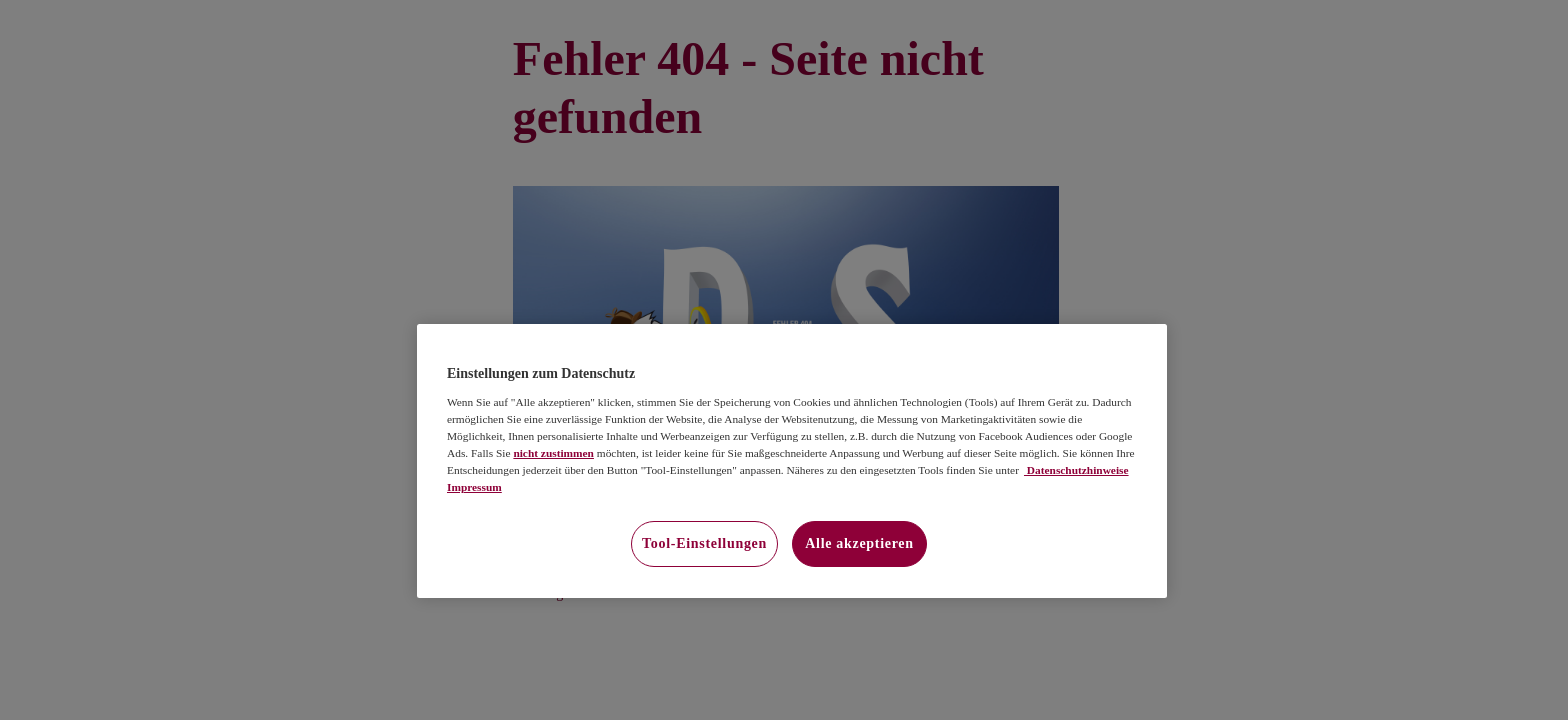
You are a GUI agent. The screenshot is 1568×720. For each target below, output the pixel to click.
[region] (792, 461)
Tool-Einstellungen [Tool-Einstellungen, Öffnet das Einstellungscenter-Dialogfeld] (704, 543)
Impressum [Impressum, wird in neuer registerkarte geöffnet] (474, 487)
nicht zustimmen (553, 453)
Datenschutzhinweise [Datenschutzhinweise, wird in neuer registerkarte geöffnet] (1076, 470)
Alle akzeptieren (859, 543)
